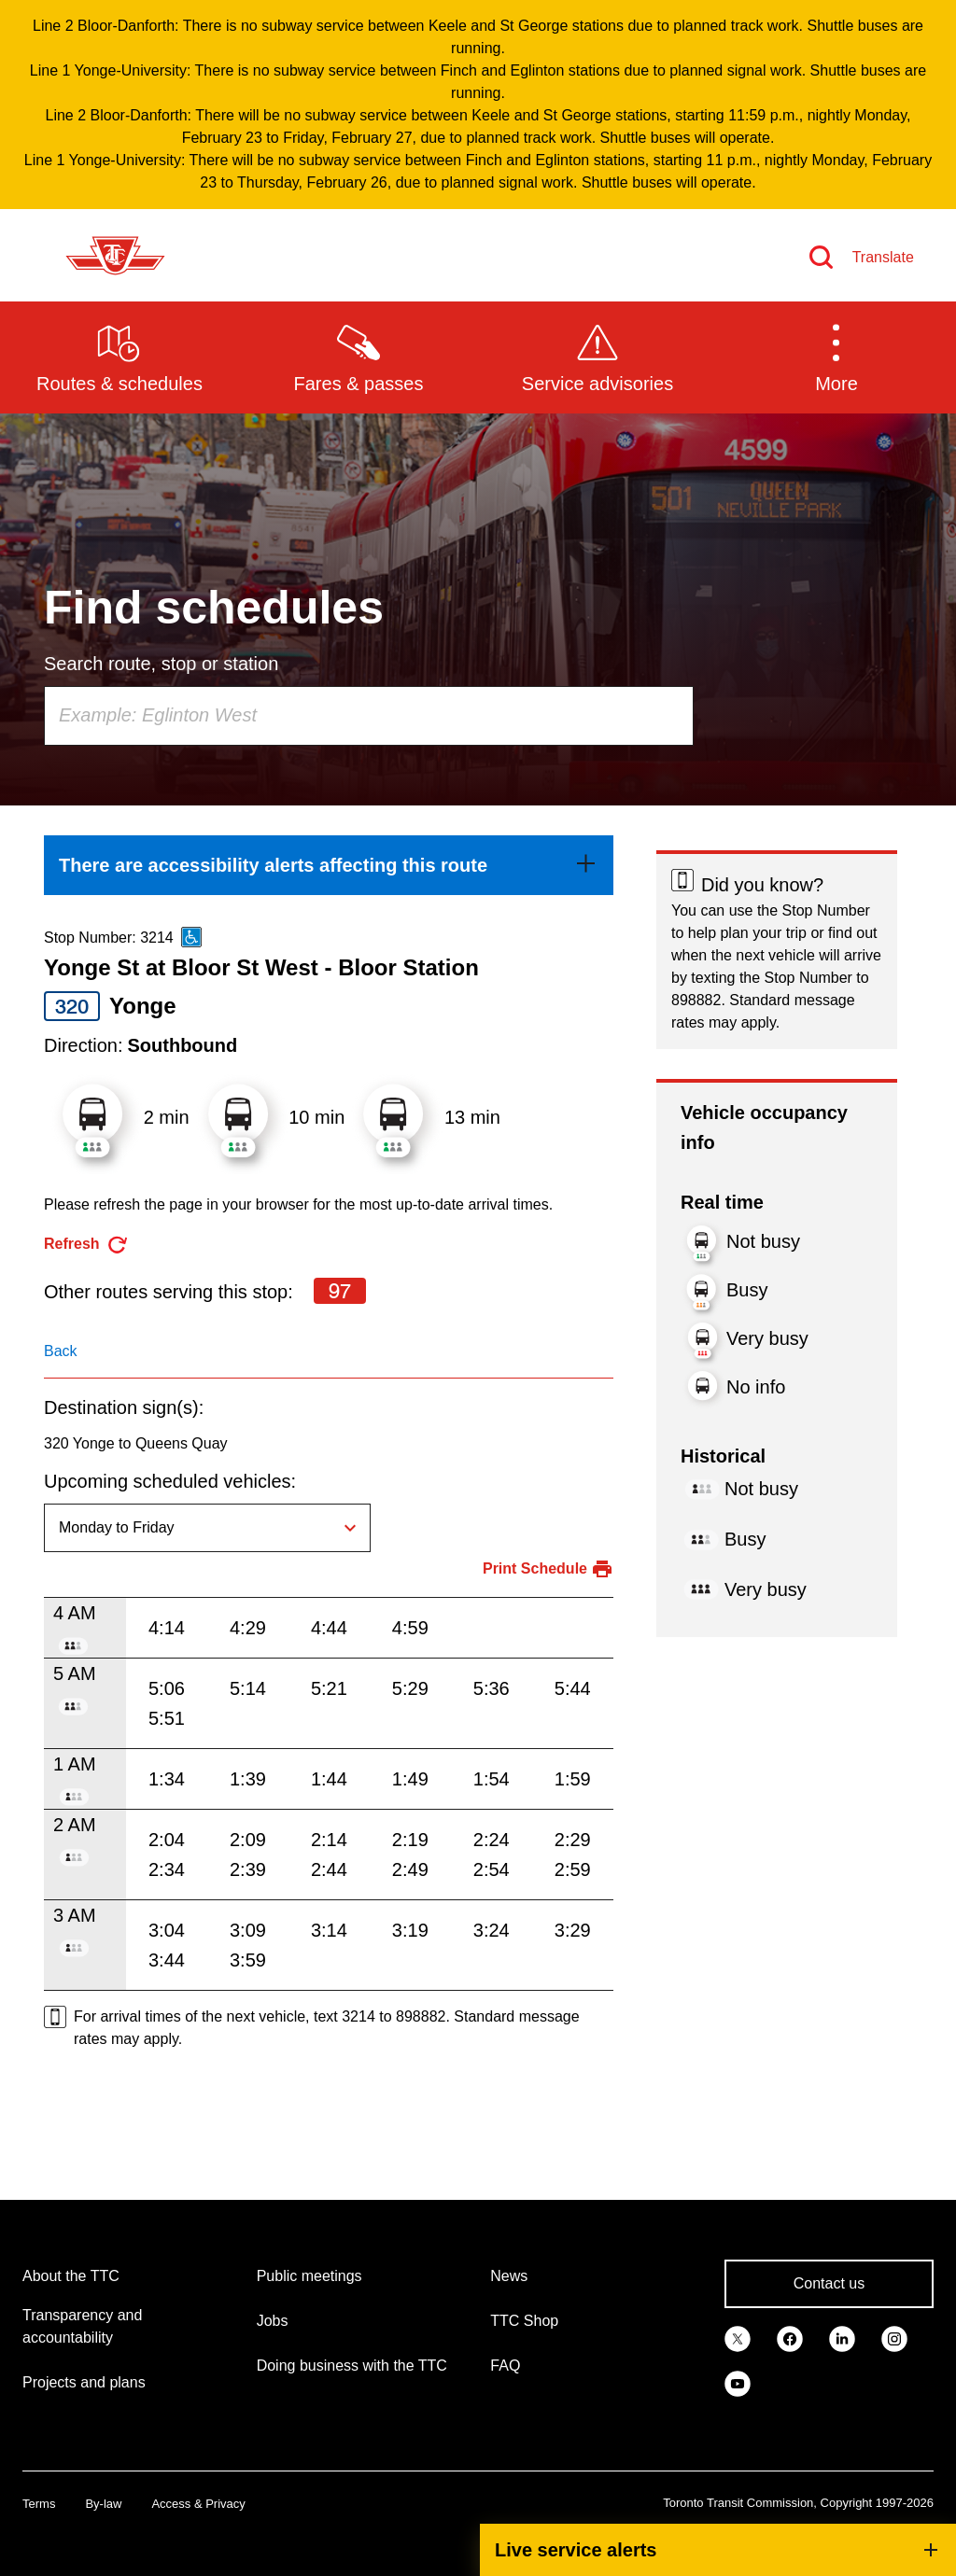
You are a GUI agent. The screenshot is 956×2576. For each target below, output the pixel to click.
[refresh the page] (86, 1244)
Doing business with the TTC (352, 2365)
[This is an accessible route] (191, 937)
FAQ (505, 2365)
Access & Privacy (198, 2504)
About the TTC (71, 2276)
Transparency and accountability (82, 2326)
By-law (103, 2504)
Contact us (829, 2283)
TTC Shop (524, 2321)
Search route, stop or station (161, 663)
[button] (836, 356)
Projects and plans (84, 2382)
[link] (328, 865)
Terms (38, 2504)
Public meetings (309, 2276)
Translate (883, 257)
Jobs (272, 2321)
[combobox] (369, 716)
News (508, 2276)
